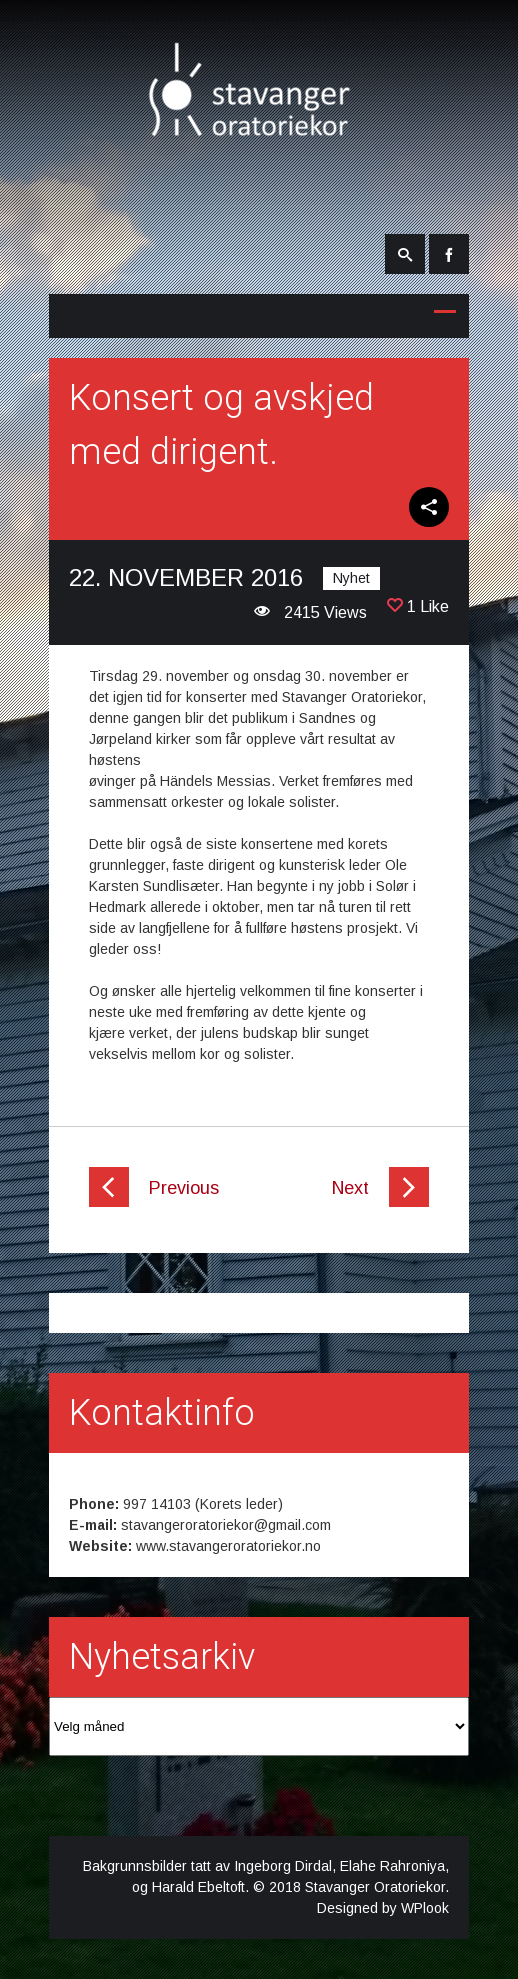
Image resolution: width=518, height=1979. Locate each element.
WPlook (425, 1908)
